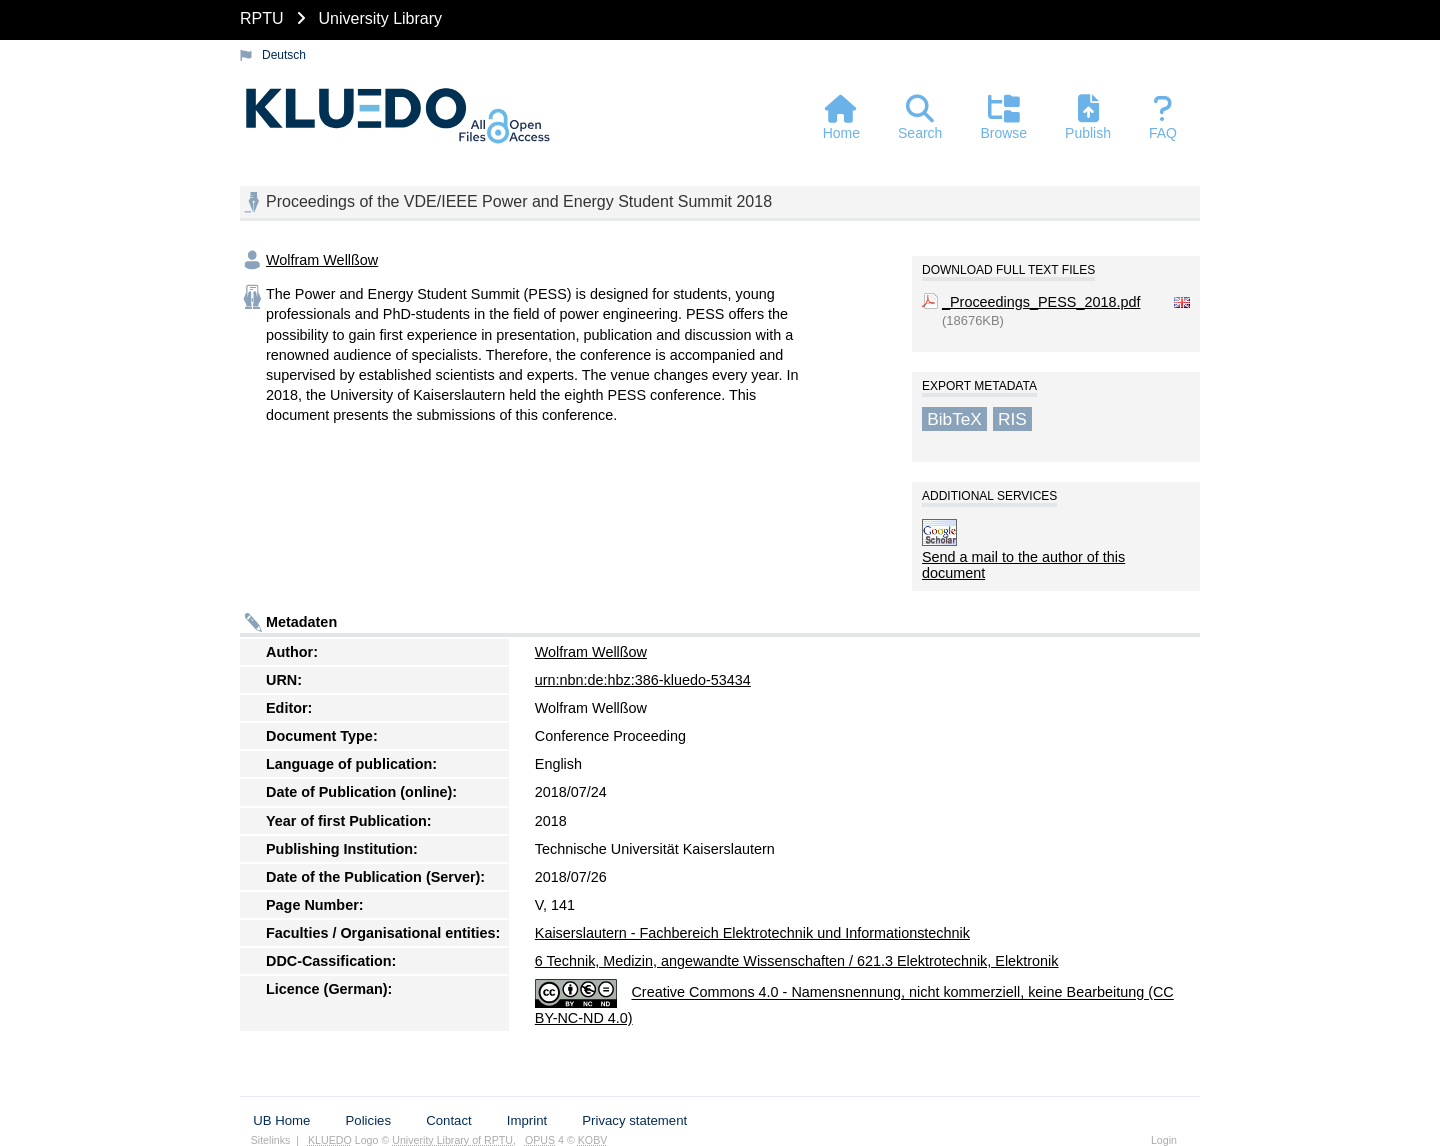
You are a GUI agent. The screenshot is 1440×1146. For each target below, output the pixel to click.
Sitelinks (271, 1140)
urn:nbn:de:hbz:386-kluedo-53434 (643, 680)
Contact (448, 1120)
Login (1164, 1140)
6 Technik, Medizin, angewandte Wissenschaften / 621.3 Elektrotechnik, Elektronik (797, 961)
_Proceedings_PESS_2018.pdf (1041, 302)
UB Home (281, 1120)
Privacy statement (634, 1120)
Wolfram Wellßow (322, 260)
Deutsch (284, 55)
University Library (380, 18)
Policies (368, 1120)
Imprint (527, 1120)
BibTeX (954, 419)
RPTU (262, 18)
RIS (1012, 419)
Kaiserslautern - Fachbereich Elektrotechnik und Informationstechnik (752, 933)
